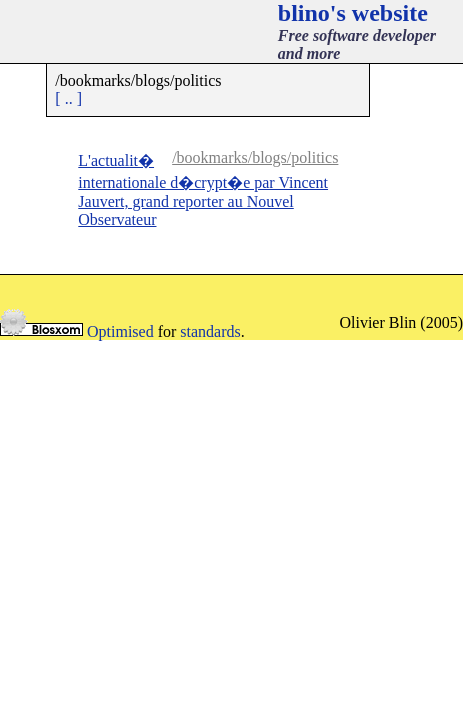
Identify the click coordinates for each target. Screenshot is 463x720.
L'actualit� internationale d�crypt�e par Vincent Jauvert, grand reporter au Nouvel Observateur (203, 190)
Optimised (120, 331)
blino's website (353, 13)
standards (210, 331)
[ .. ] (68, 98)
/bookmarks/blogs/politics (255, 157)
